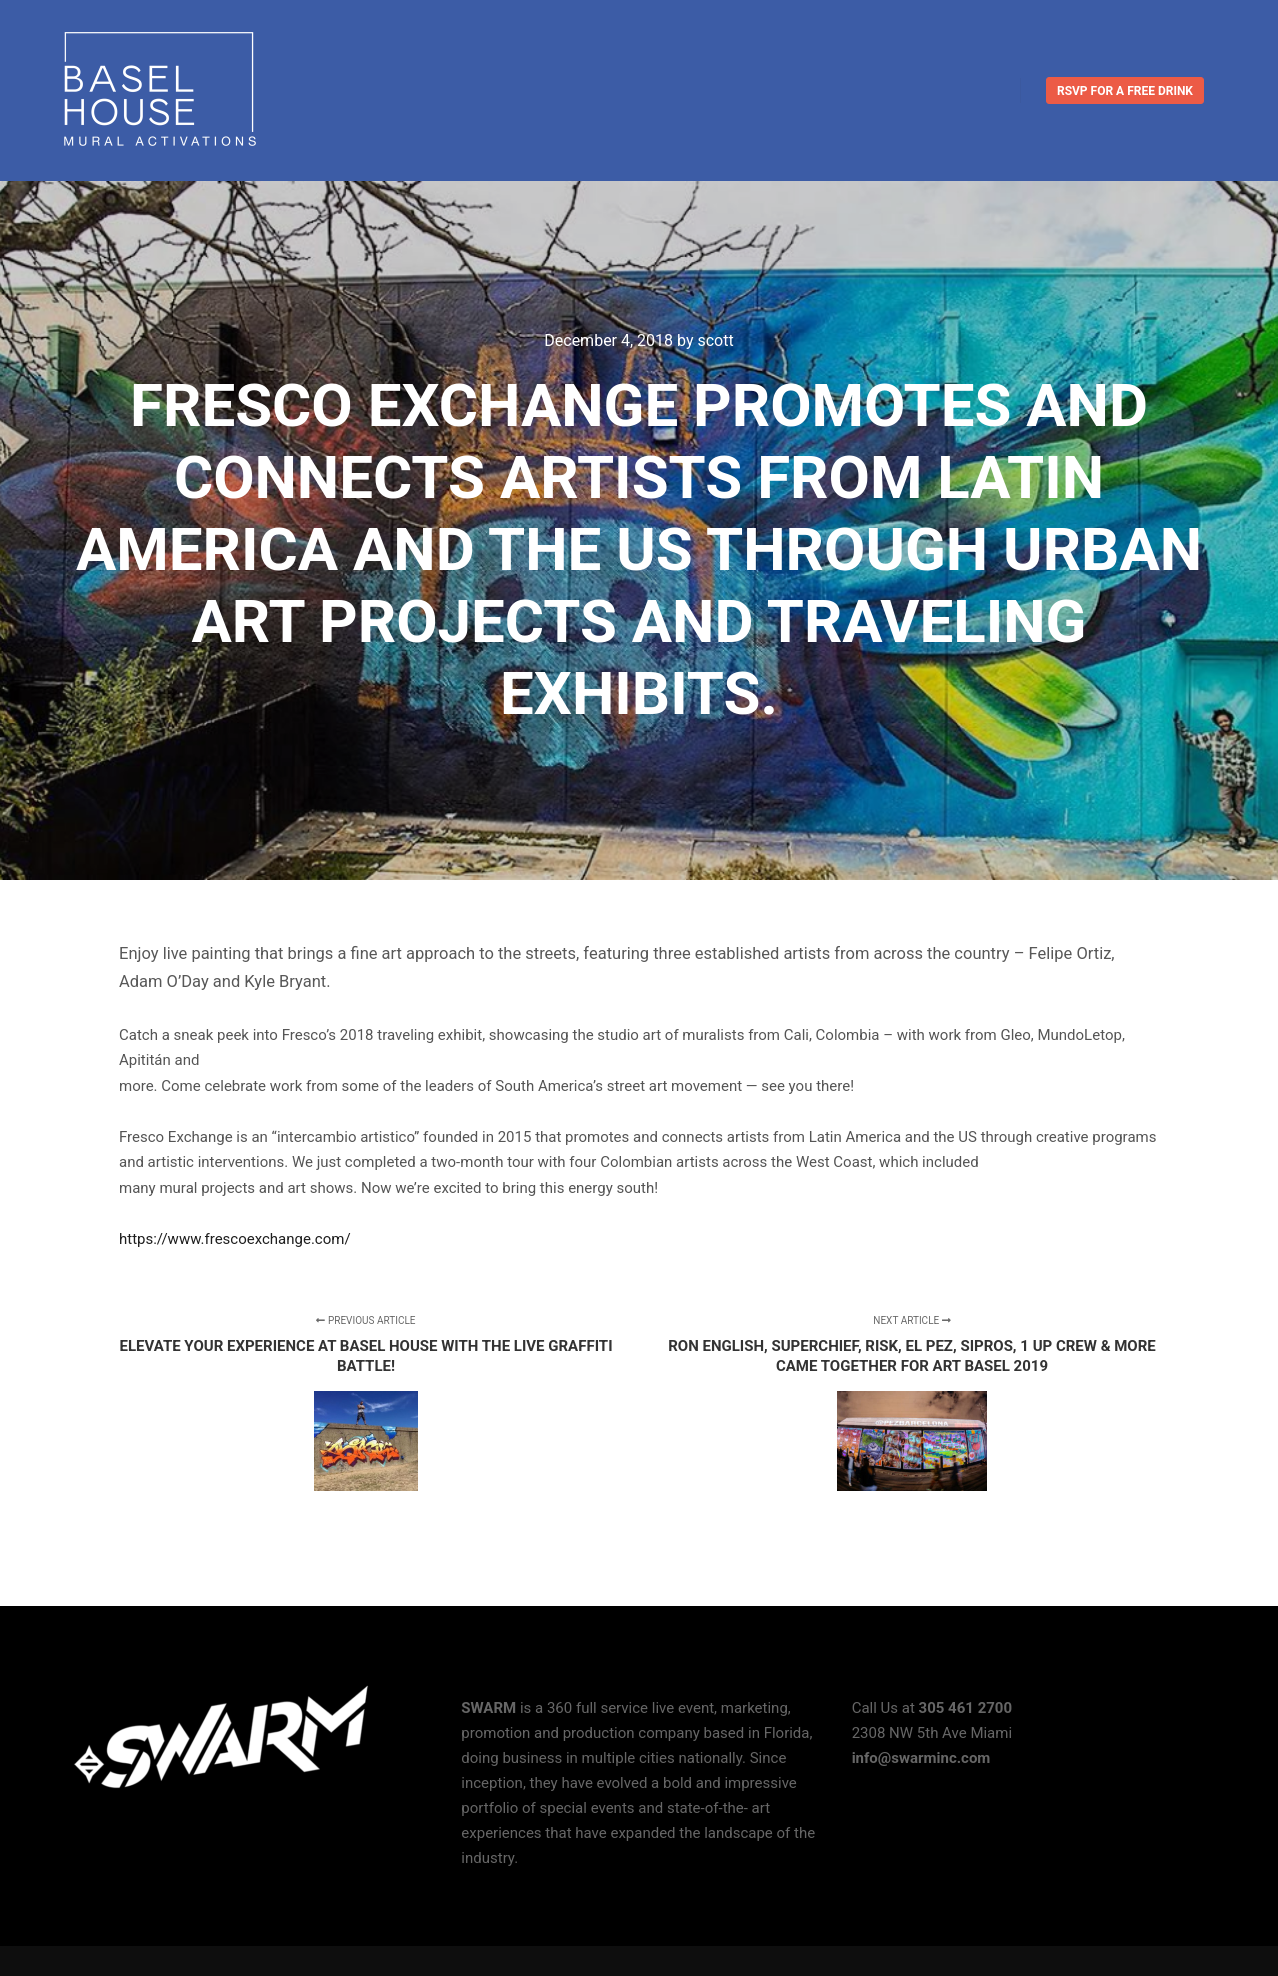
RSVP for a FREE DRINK (1125, 91)
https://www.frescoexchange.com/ (236, 1239)
